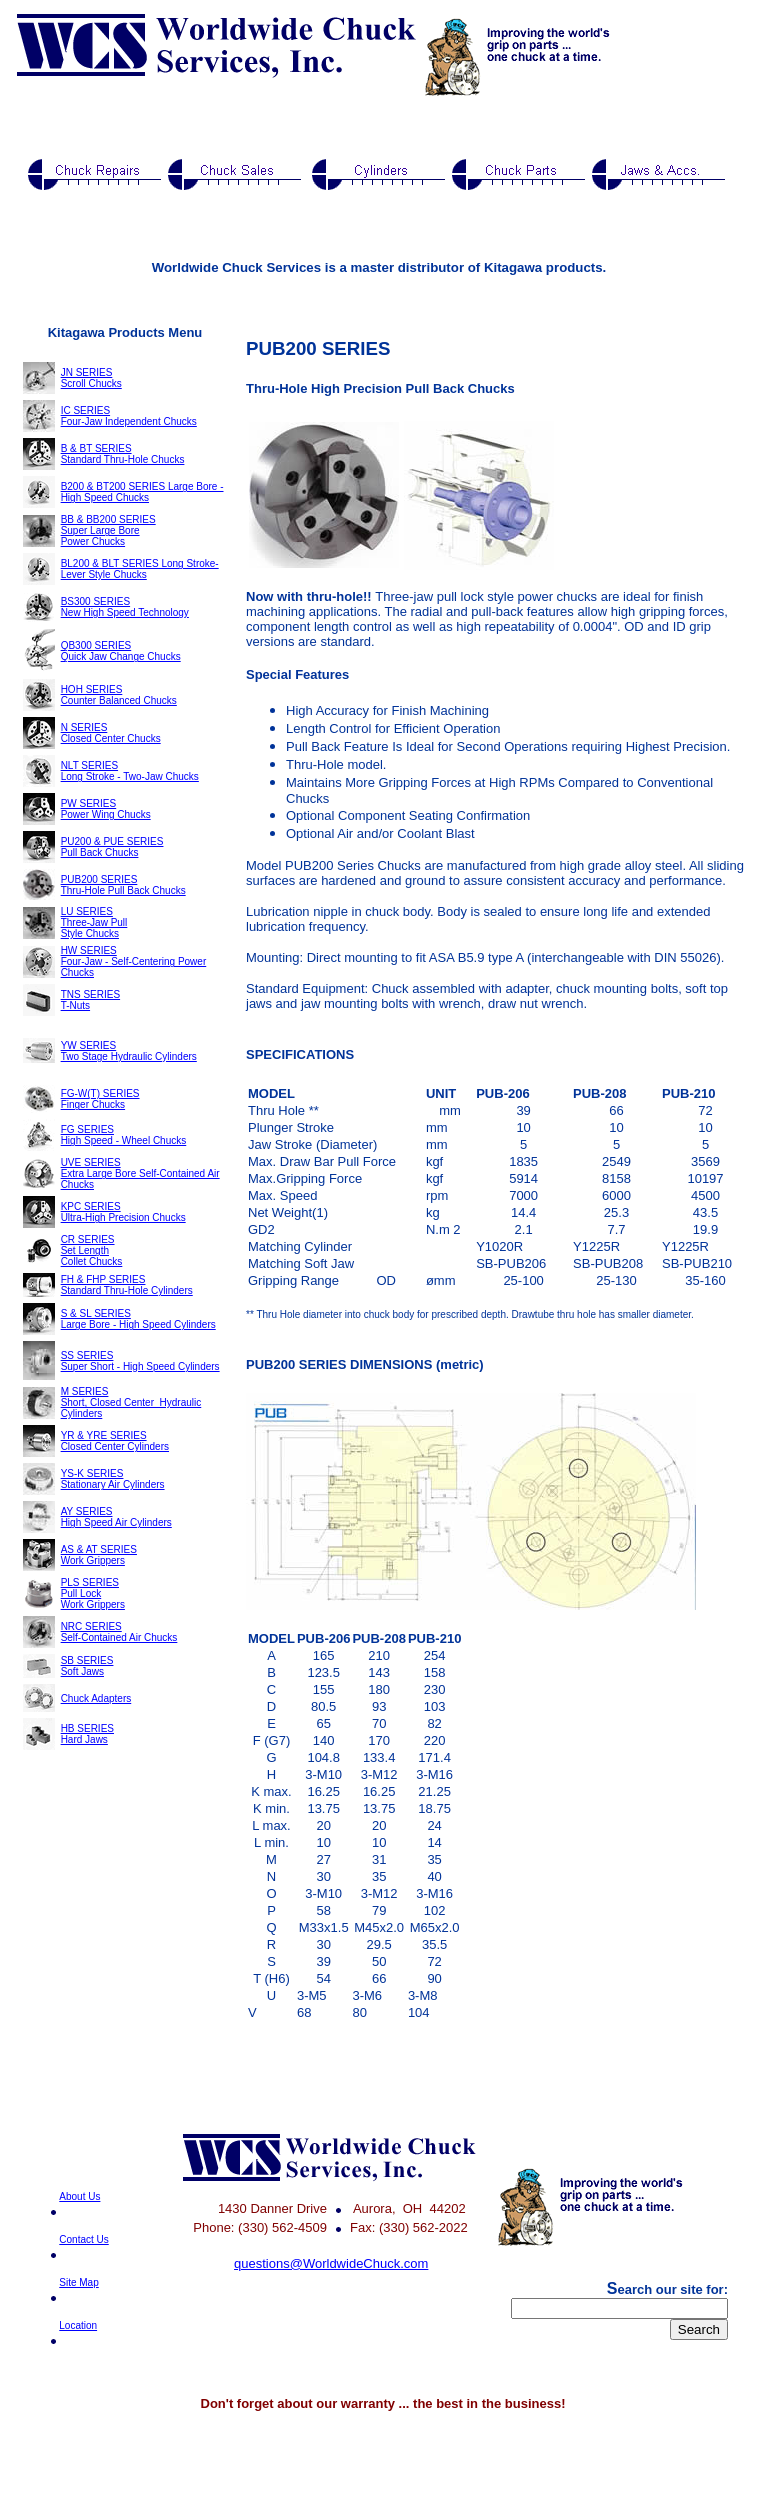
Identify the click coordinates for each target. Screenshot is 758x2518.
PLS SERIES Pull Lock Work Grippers (93, 1593)
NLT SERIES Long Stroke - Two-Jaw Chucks (130, 771)
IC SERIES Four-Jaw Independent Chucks (129, 416)
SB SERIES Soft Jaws (87, 1666)
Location (78, 2325)
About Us (79, 2196)
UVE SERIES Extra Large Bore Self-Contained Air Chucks (140, 1173)
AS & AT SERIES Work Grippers (99, 1555)
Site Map (78, 2282)
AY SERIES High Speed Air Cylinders (116, 1517)
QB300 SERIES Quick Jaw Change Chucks (121, 651)
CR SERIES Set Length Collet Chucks (92, 1250)
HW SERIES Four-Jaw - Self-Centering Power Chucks (134, 961)
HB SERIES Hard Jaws (87, 1734)
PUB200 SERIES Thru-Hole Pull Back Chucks (123, 885)
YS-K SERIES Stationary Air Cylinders (113, 1479)
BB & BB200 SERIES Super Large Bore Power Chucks (108, 530)
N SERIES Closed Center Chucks (111, 733)
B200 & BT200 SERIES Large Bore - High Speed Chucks (142, 492)
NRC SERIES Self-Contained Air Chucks (119, 1632)
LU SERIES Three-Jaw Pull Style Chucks (94, 922)
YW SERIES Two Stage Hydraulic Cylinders (129, 1051)
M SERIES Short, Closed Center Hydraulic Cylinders (131, 1402)
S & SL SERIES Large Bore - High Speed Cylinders (138, 1319)
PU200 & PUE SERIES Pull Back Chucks (112, 847)
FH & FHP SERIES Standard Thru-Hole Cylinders (127, 1285)
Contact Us (83, 2239)
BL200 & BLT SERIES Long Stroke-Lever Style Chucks (140, 569)
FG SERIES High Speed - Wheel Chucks (124, 1135)
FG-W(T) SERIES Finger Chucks (100, 1099)
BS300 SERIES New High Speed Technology (125, 607)
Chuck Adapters (96, 1698)
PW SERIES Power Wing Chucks (106, 809)
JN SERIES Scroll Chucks (91, 378)
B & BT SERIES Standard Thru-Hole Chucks (123, 454)
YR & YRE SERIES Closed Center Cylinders (115, 1441)
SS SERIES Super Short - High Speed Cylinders (140, 1361)
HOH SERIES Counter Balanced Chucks (119, 695)
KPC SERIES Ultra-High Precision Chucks (123, 1212)
